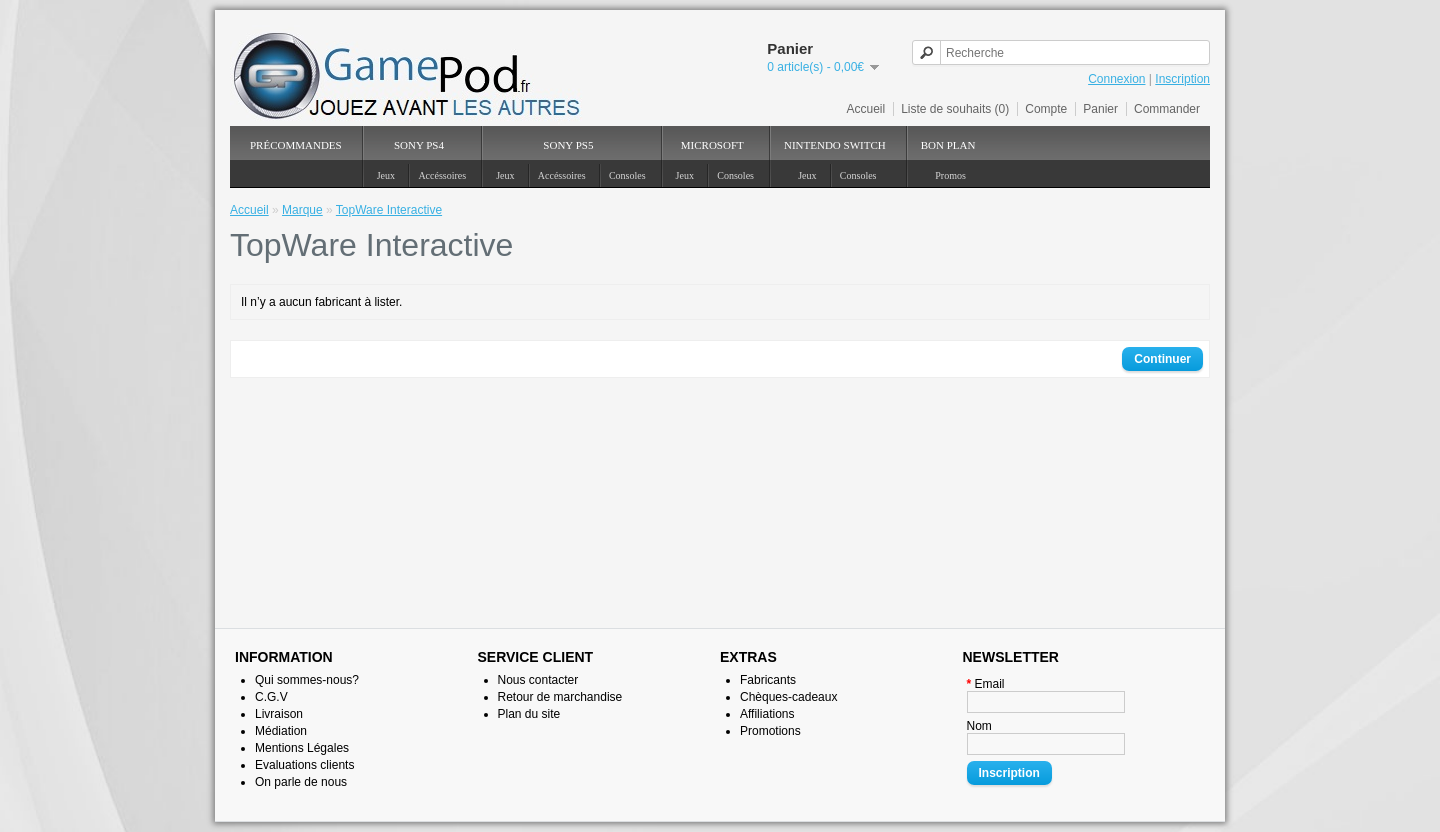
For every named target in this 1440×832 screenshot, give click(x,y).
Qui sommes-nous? (307, 680)
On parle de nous (301, 782)
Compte (1046, 109)
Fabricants (768, 680)
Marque (302, 210)
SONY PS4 (419, 145)
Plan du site (529, 714)
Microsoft (712, 145)
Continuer (1162, 359)
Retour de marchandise (560, 697)
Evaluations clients (304, 765)
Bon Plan (948, 145)
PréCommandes (296, 145)
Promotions (770, 731)
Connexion (1116, 79)
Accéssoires (442, 175)
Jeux (386, 175)
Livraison (279, 714)
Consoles (627, 175)
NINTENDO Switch (835, 145)
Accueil (866, 109)
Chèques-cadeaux (788, 697)
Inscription (1182, 79)
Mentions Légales (302, 748)
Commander (1167, 109)
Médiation (281, 731)
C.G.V (271, 697)
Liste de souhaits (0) (955, 109)
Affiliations (767, 714)
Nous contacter (538, 680)
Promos (950, 175)
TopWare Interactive (389, 210)
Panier (1100, 109)
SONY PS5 (568, 145)
